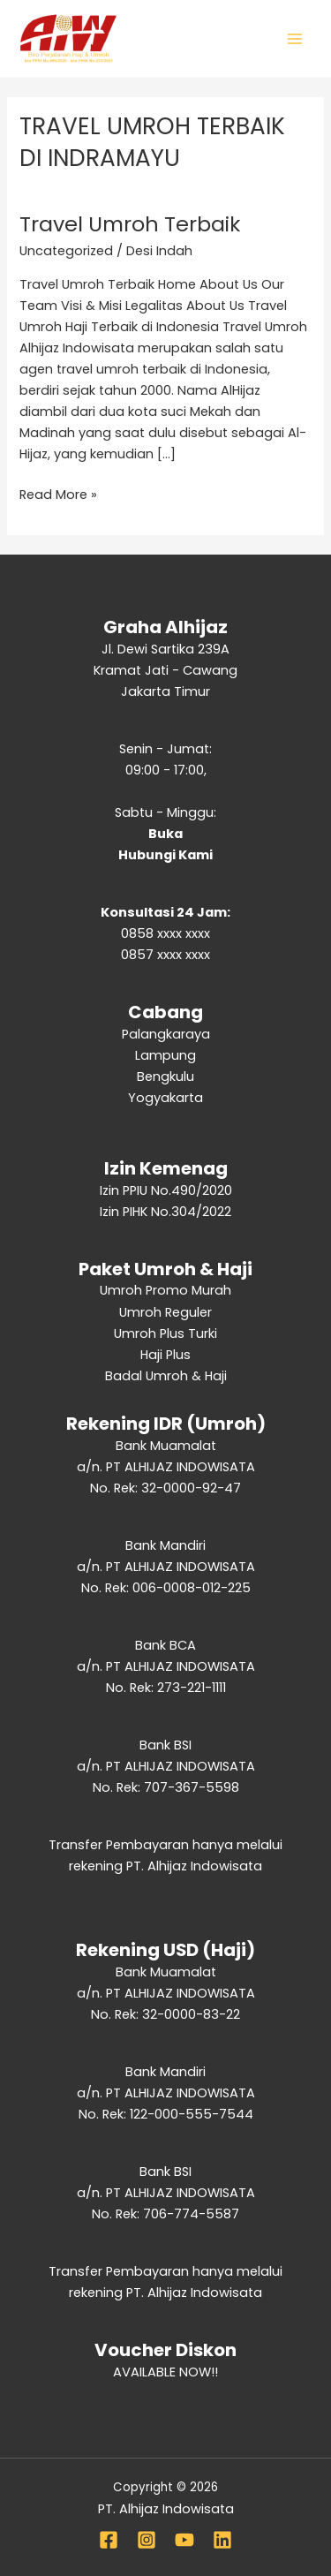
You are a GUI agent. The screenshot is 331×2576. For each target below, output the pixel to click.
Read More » (58, 493)
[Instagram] (146, 2540)
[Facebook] (108, 2540)
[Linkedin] (222, 2540)
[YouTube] (184, 2540)
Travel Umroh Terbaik (129, 223)
